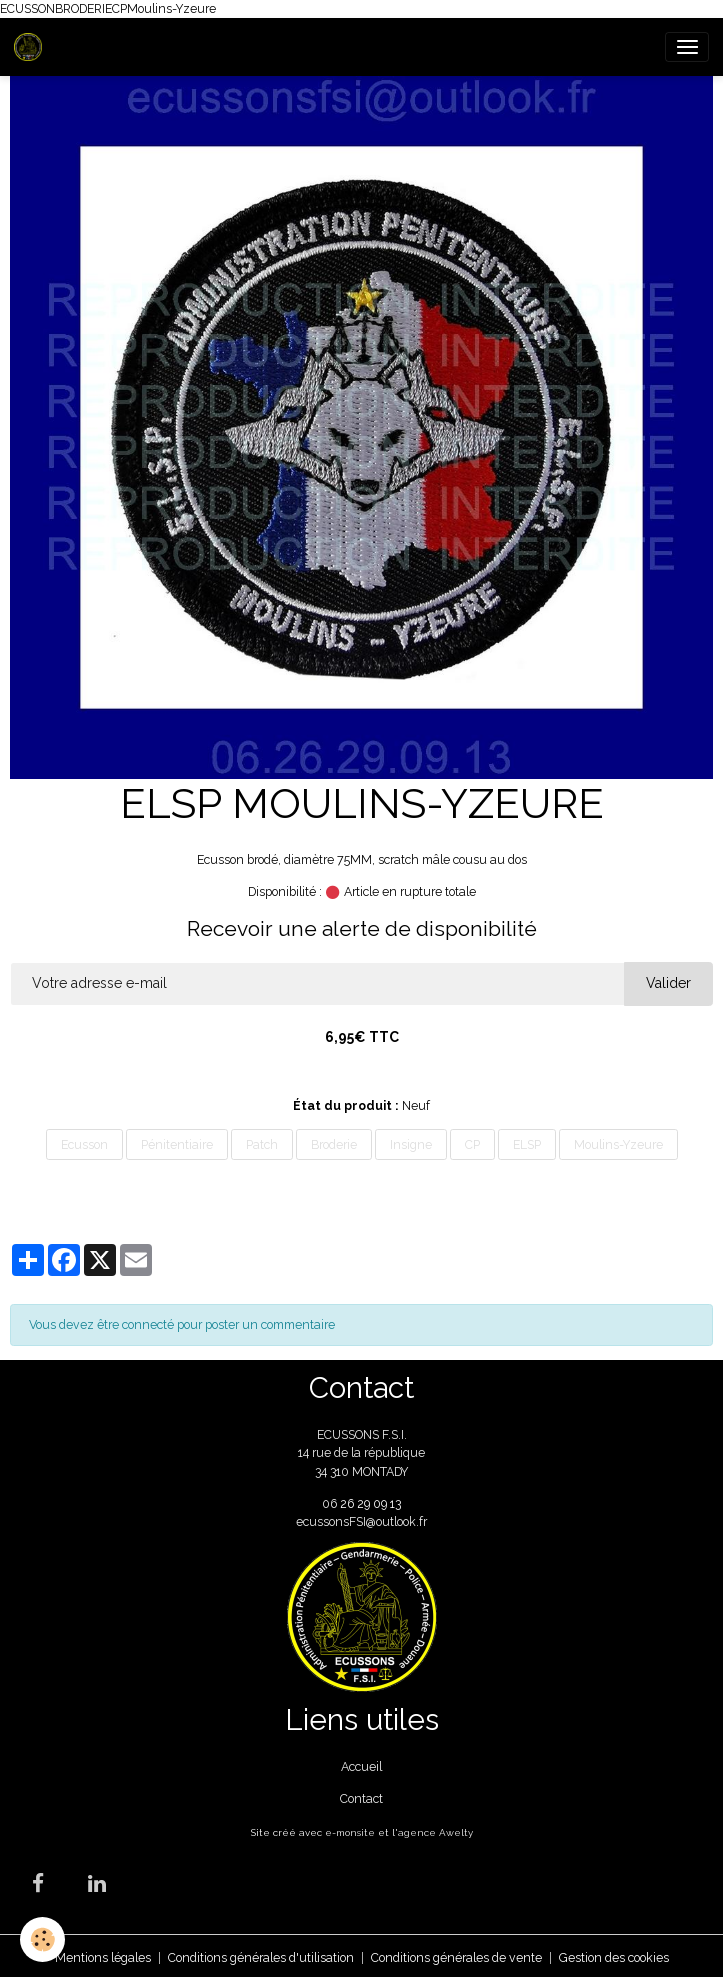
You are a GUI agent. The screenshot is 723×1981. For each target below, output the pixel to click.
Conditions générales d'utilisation (261, 1957)
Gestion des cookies (614, 1957)
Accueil (361, 1766)
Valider (668, 983)
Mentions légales (103, 1957)
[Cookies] (42, 1939)
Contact (361, 1798)
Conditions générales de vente (456, 1957)
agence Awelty (435, 1832)
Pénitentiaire (177, 1144)
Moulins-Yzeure (618, 1144)
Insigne (411, 1144)
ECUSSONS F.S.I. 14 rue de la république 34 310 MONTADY (361, 1453)
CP (472, 1144)
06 (331, 1503)
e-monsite (350, 1832)
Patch (262, 1144)
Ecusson (84, 1144)
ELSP (527, 1144)
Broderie (334, 1144)
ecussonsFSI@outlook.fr (361, 1521)
